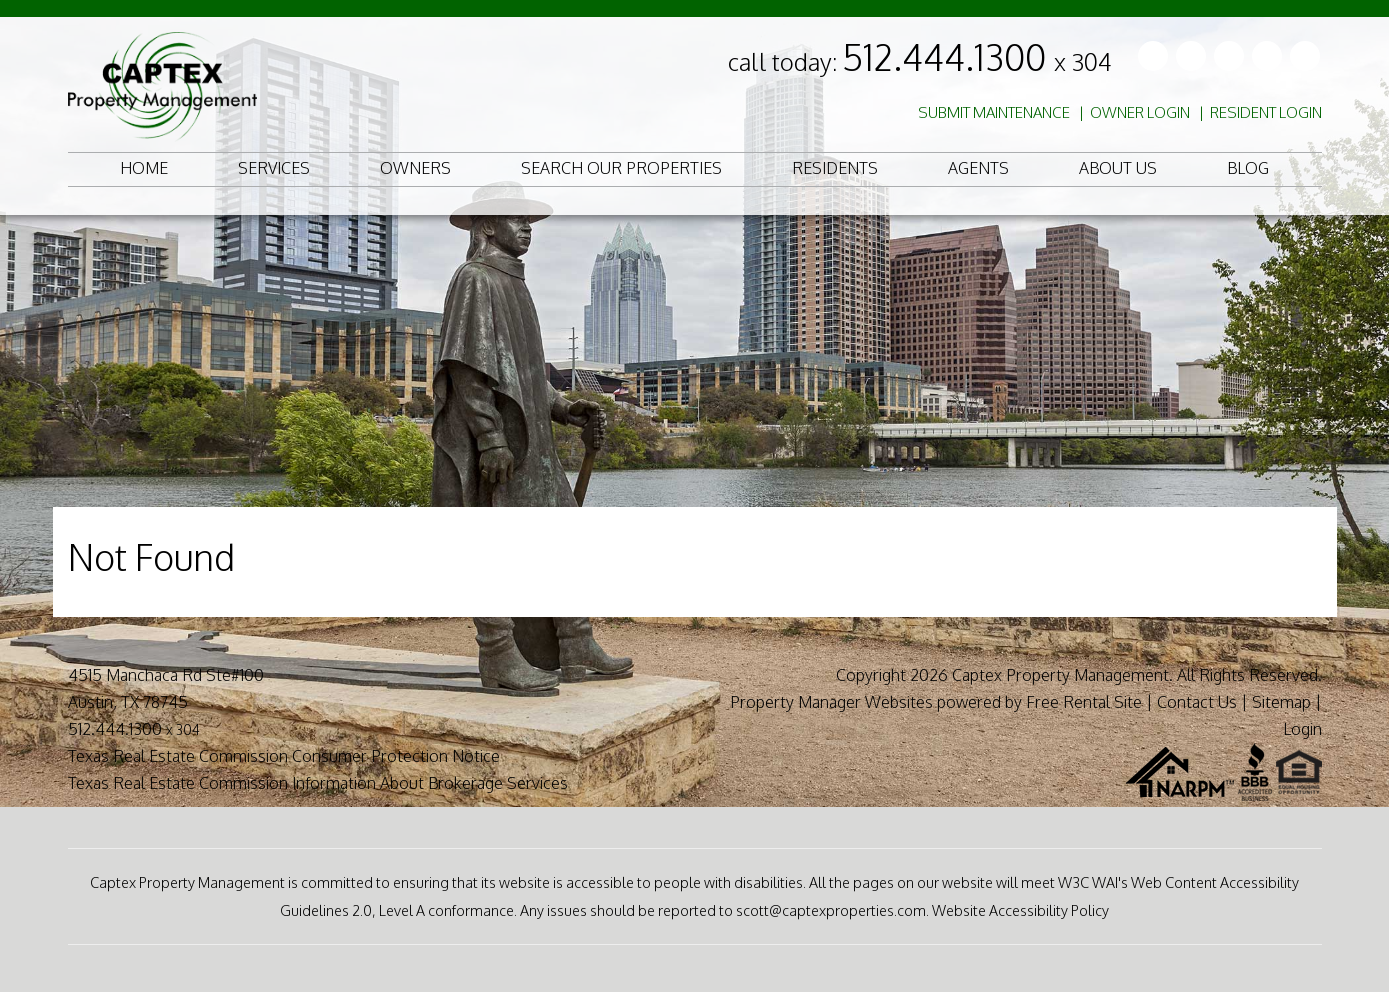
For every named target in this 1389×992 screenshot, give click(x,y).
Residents (835, 168)
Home (144, 168)
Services (274, 168)
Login (1302, 729)
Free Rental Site (1084, 702)
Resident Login (1266, 112)
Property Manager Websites (831, 702)
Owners (415, 168)
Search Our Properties (621, 168)
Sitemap (1281, 702)
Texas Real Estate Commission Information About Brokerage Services (318, 783)
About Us (1118, 168)
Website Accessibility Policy (1020, 910)
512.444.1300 (977, 56)
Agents (978, 168)
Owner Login (1140, 112)
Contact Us (1197, 702)
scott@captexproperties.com (831, 910)
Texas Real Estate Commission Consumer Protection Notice (284, 756)
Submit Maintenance (994, 112)
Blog (1248, 168)
